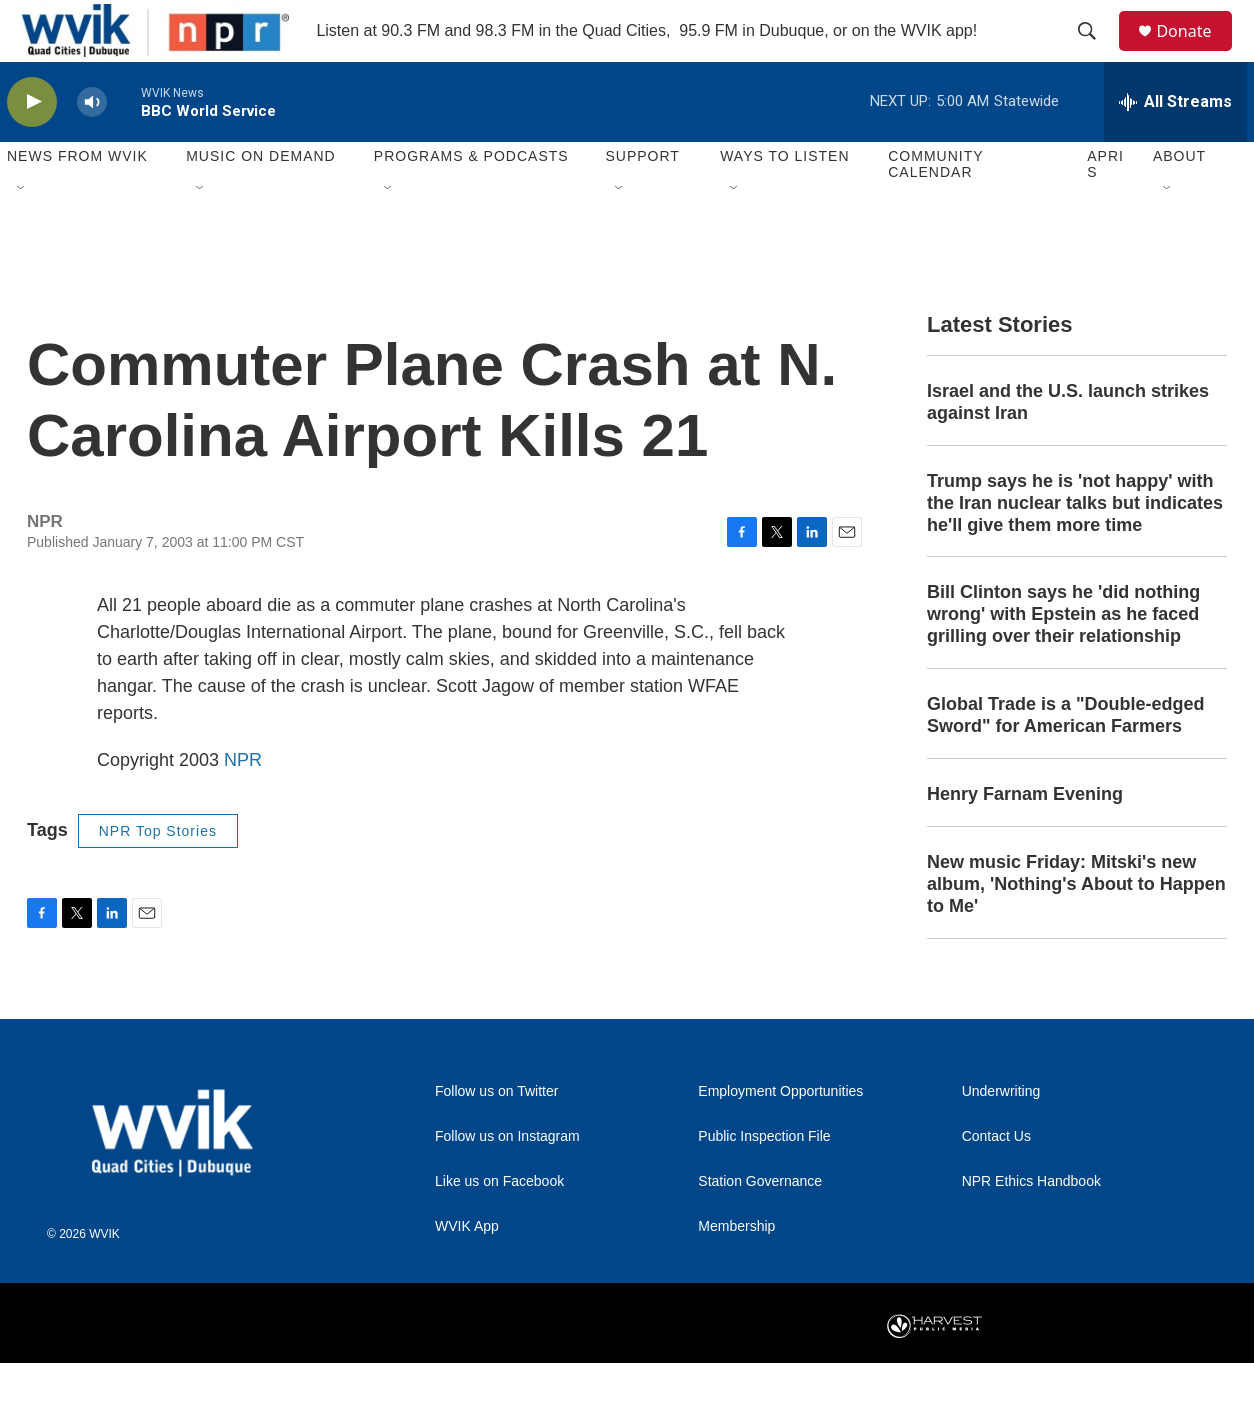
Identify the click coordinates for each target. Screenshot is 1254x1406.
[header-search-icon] (1096, 53)
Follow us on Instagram (507, 1179)
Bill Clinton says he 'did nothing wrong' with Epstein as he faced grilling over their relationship (1063, 658)
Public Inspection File (764, 1179)
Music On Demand (261, 200)
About (1179, 200)
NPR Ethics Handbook (1031, 1224)
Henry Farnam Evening (1025, 838)
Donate (1196, 52)
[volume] (92, 145)
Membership (736, 1269)
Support (642, 200)
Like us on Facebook (499, 1224)
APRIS (1105, 208)
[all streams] (1175, 145)
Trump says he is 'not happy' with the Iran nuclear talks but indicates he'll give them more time (1075, 546)
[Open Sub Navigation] (22, 232)
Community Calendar (935, 208)
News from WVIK (77, 200)
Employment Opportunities (780, 1134)
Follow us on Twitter (496, 1134)
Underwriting (1001, 1134)
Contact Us (996, 1179)
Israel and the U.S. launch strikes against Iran (1068, 445)
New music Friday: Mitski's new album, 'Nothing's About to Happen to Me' (1076, 927)
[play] (32, 145)
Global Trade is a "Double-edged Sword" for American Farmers (1066, 759)
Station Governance (760, 1224)
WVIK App (467, 1269)
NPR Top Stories (158, 874)
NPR (243, 803)
